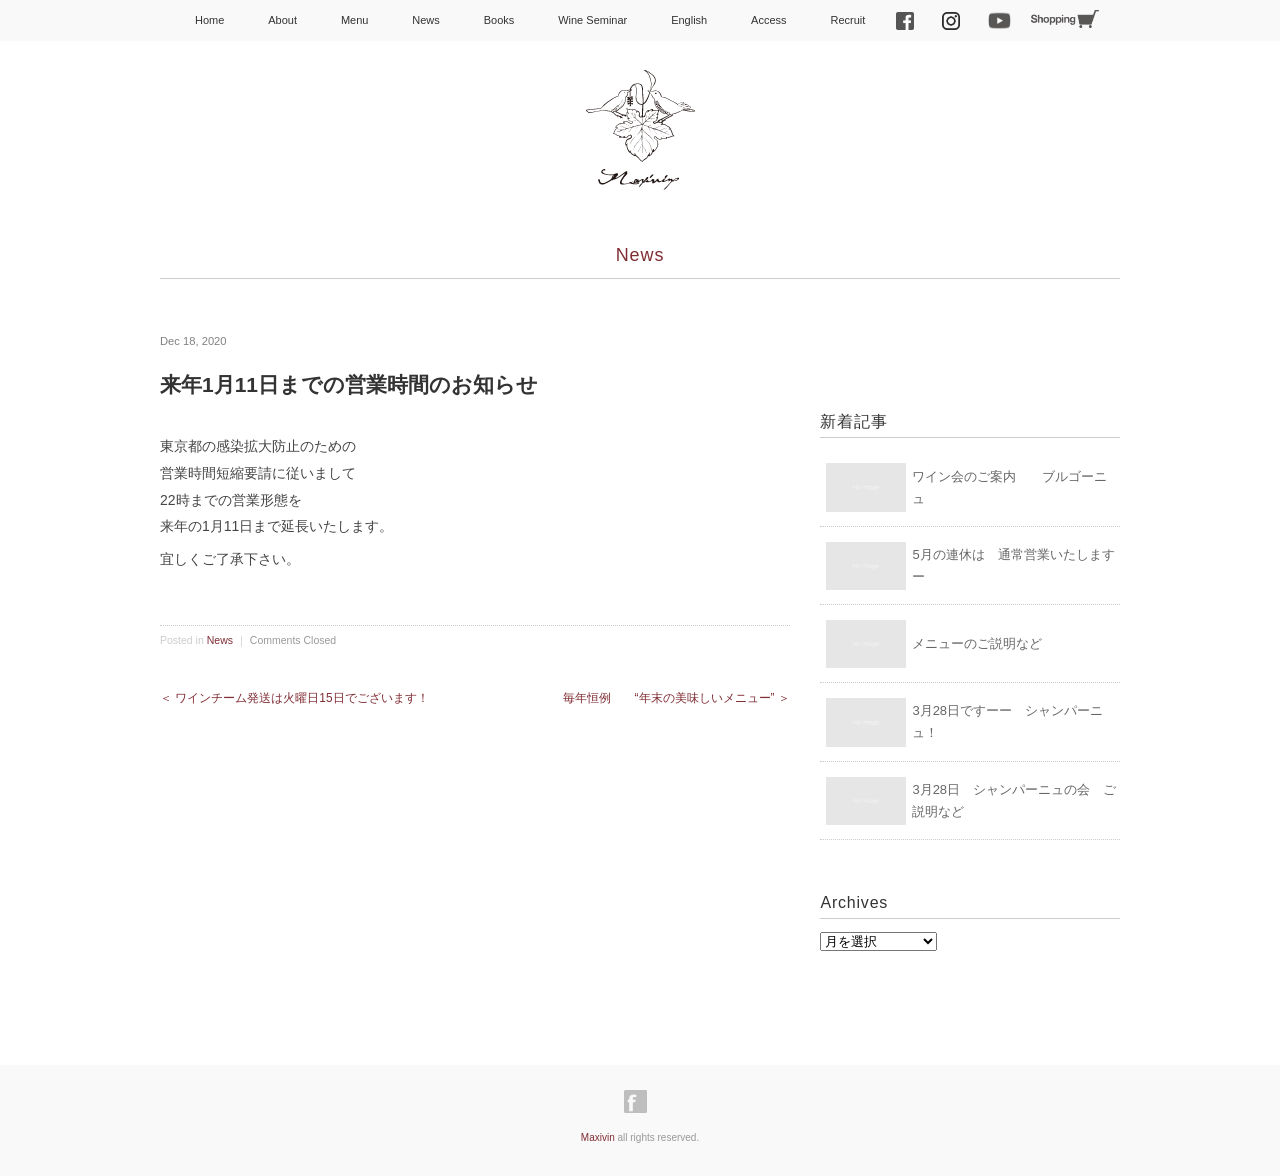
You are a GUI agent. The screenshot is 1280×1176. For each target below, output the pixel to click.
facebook (905, 20)
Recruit (847, 20)
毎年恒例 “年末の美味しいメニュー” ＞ (676, 698)
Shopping (1065, 19)
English (689, 20)
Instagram (951, 20)
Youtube (999, 20)
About (282, 20)
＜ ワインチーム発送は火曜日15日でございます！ (294, 698)
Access (768, 20)
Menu (355, 20)
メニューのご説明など (977, 643)
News (426, 20)
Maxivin (598, 1137)
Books (499, 20)
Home (209, 20)
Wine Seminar (592, 20)
